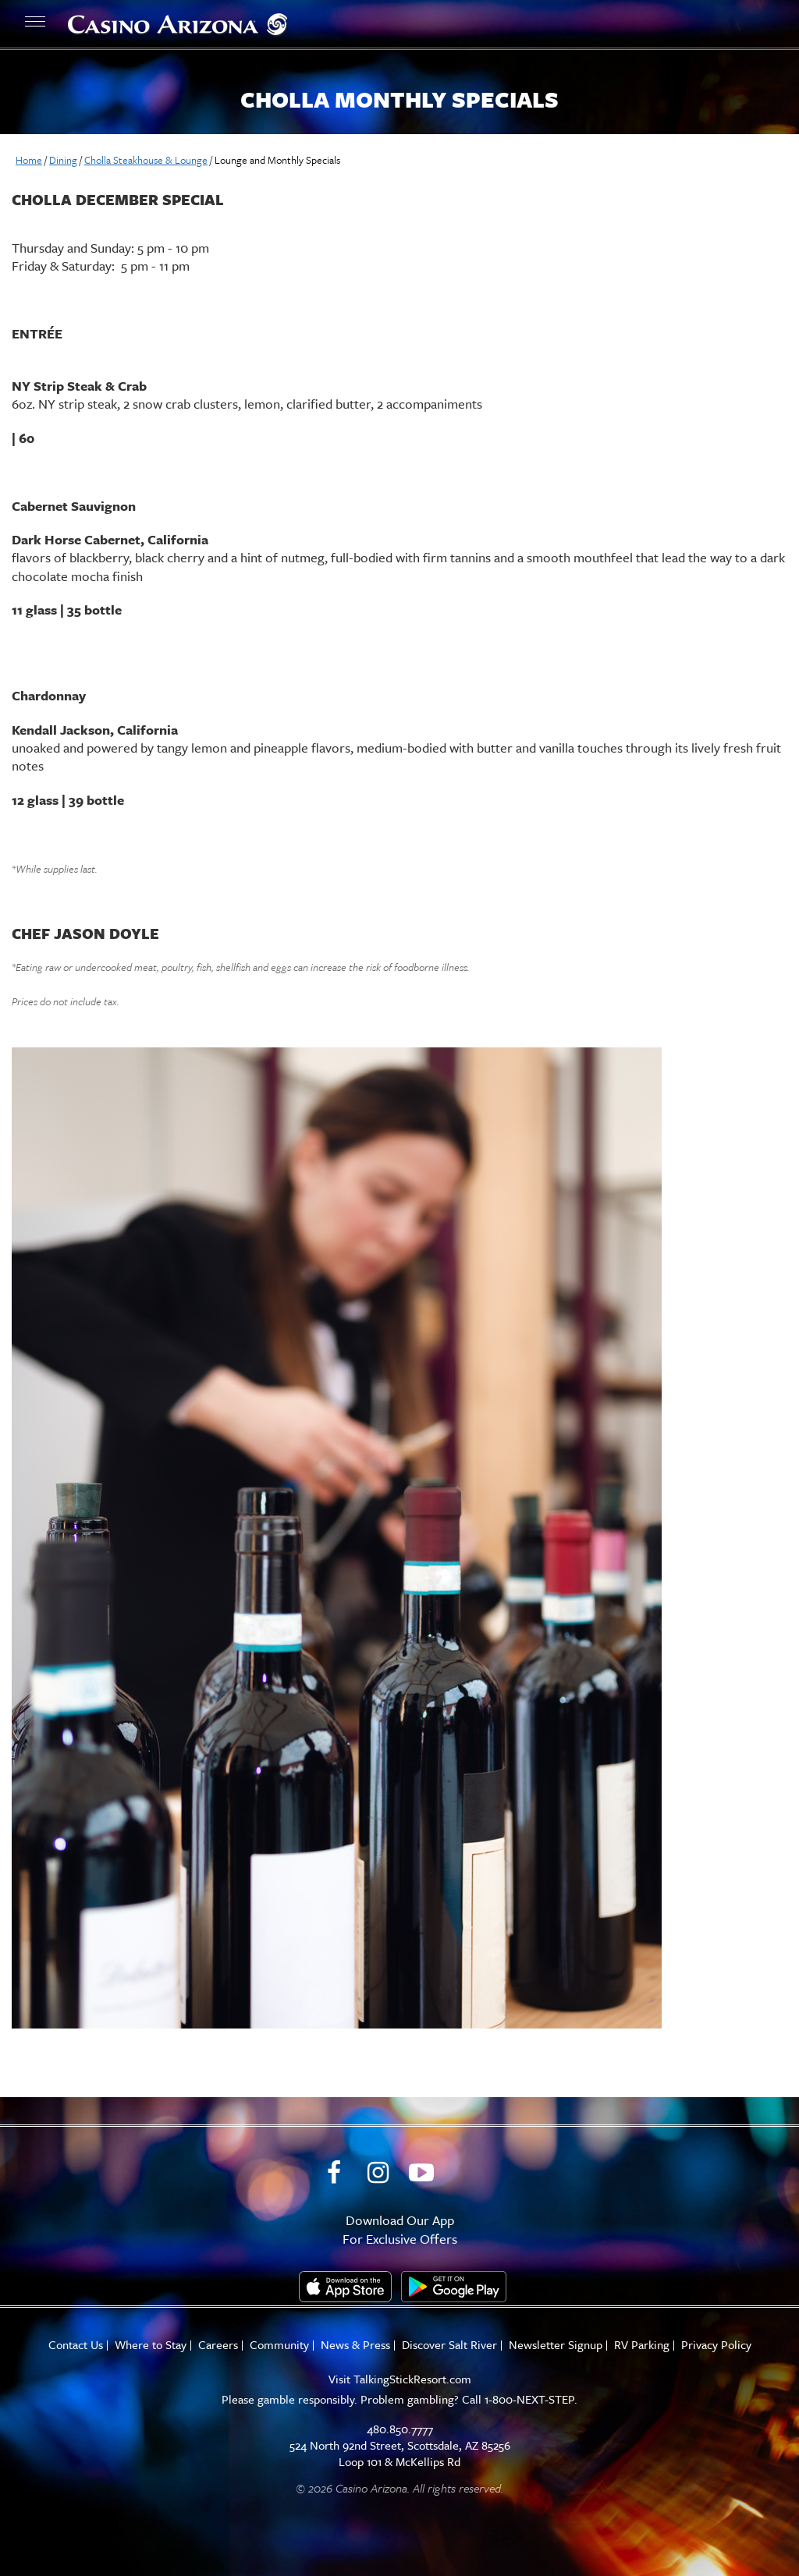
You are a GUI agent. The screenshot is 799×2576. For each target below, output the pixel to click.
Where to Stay (150, 2345)
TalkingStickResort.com (412, 2378)
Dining (63, 160)
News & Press (355, 2345)
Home (29, 160)
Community (279, 2345)
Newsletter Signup (555, 2345)
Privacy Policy (716, 2345)
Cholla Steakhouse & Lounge (146, 160)
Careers (218, 2345)
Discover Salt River (449, 2345)
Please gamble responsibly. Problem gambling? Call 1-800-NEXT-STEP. (399, 2399)
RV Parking (641, 2345)
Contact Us (75, 2345)
